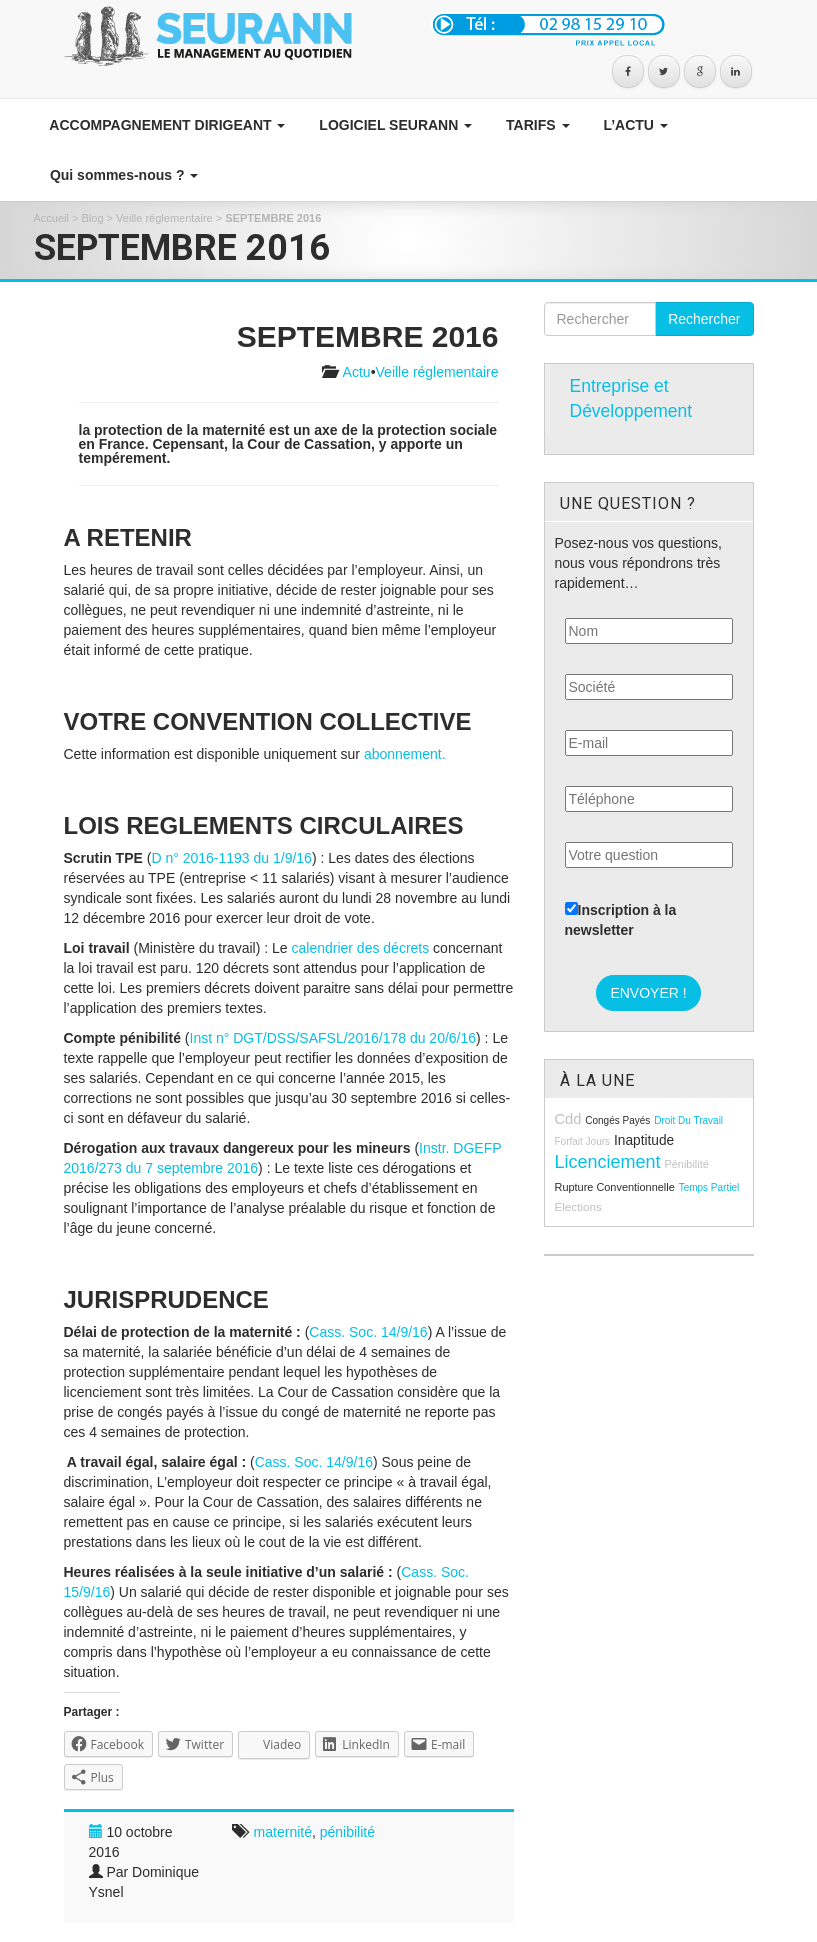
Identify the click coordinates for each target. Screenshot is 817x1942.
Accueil (51, 218)
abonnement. (405, 754)
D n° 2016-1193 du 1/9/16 (231, 858)
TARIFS (535, 125)
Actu (357, 372)
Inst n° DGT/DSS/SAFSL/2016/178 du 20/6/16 (333, 1038)
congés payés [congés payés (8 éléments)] (617, 1120)
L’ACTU (634, 125)
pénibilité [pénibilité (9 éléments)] (686, 1164)
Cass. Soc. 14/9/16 (368, 1332)
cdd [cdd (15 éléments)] (568, 1119)
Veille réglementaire (164, 218)
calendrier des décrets (360, 948)
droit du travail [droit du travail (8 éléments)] (688, 1120)
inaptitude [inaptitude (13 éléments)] (644, 1140)
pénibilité (347, 1832)
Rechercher (704, 319)
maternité (283, 1832)
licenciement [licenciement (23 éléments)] (608, 1162)
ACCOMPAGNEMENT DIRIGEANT (165, 125)
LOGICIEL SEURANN (393, 125)
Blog (93, 218)
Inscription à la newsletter (621, 920)
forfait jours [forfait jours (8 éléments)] (583, 1141)
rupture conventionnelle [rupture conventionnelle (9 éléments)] (615, 1187)
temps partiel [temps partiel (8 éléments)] (709, 1187)
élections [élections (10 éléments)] (578, 1206)
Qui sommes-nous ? (122, 175)
